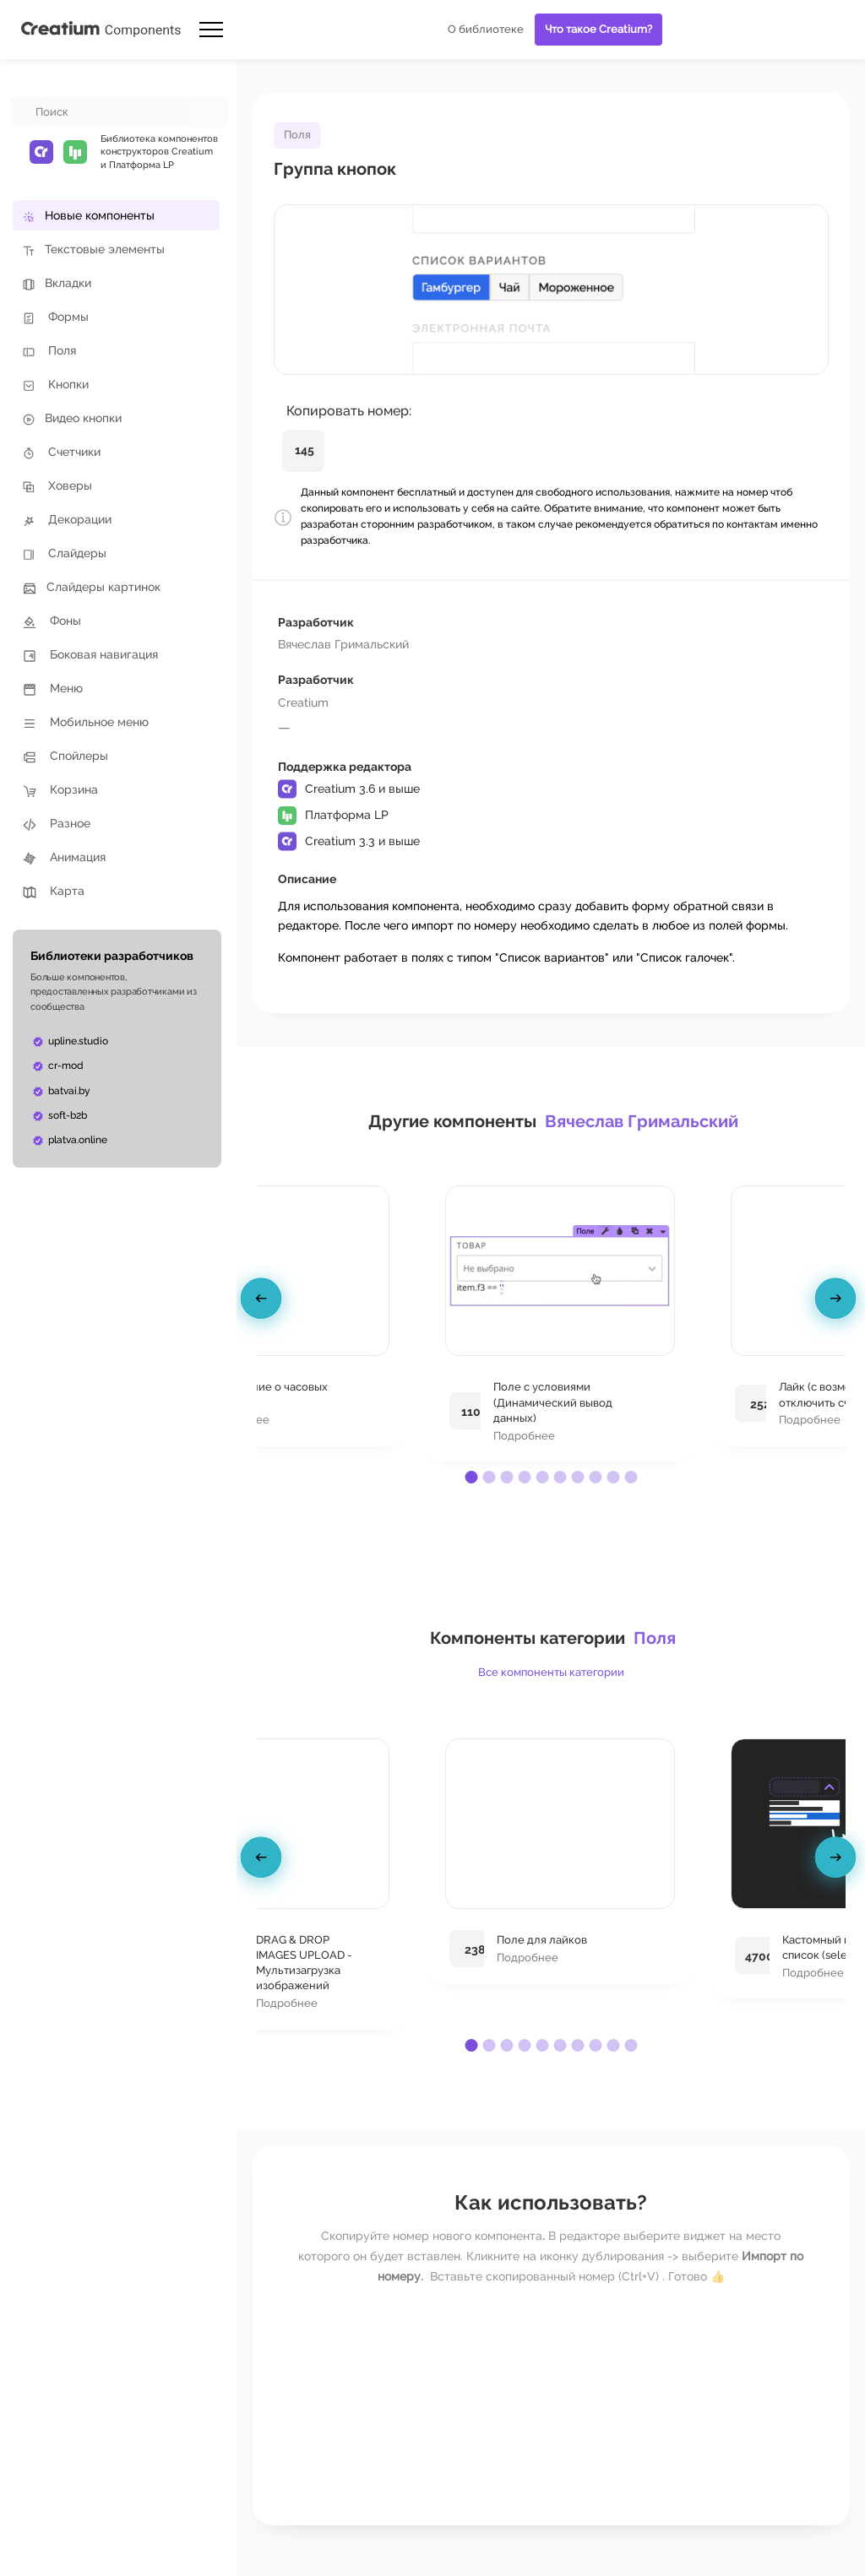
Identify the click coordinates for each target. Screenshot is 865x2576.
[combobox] (101, 112)
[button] (471, 1477)
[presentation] (263, 1301)
